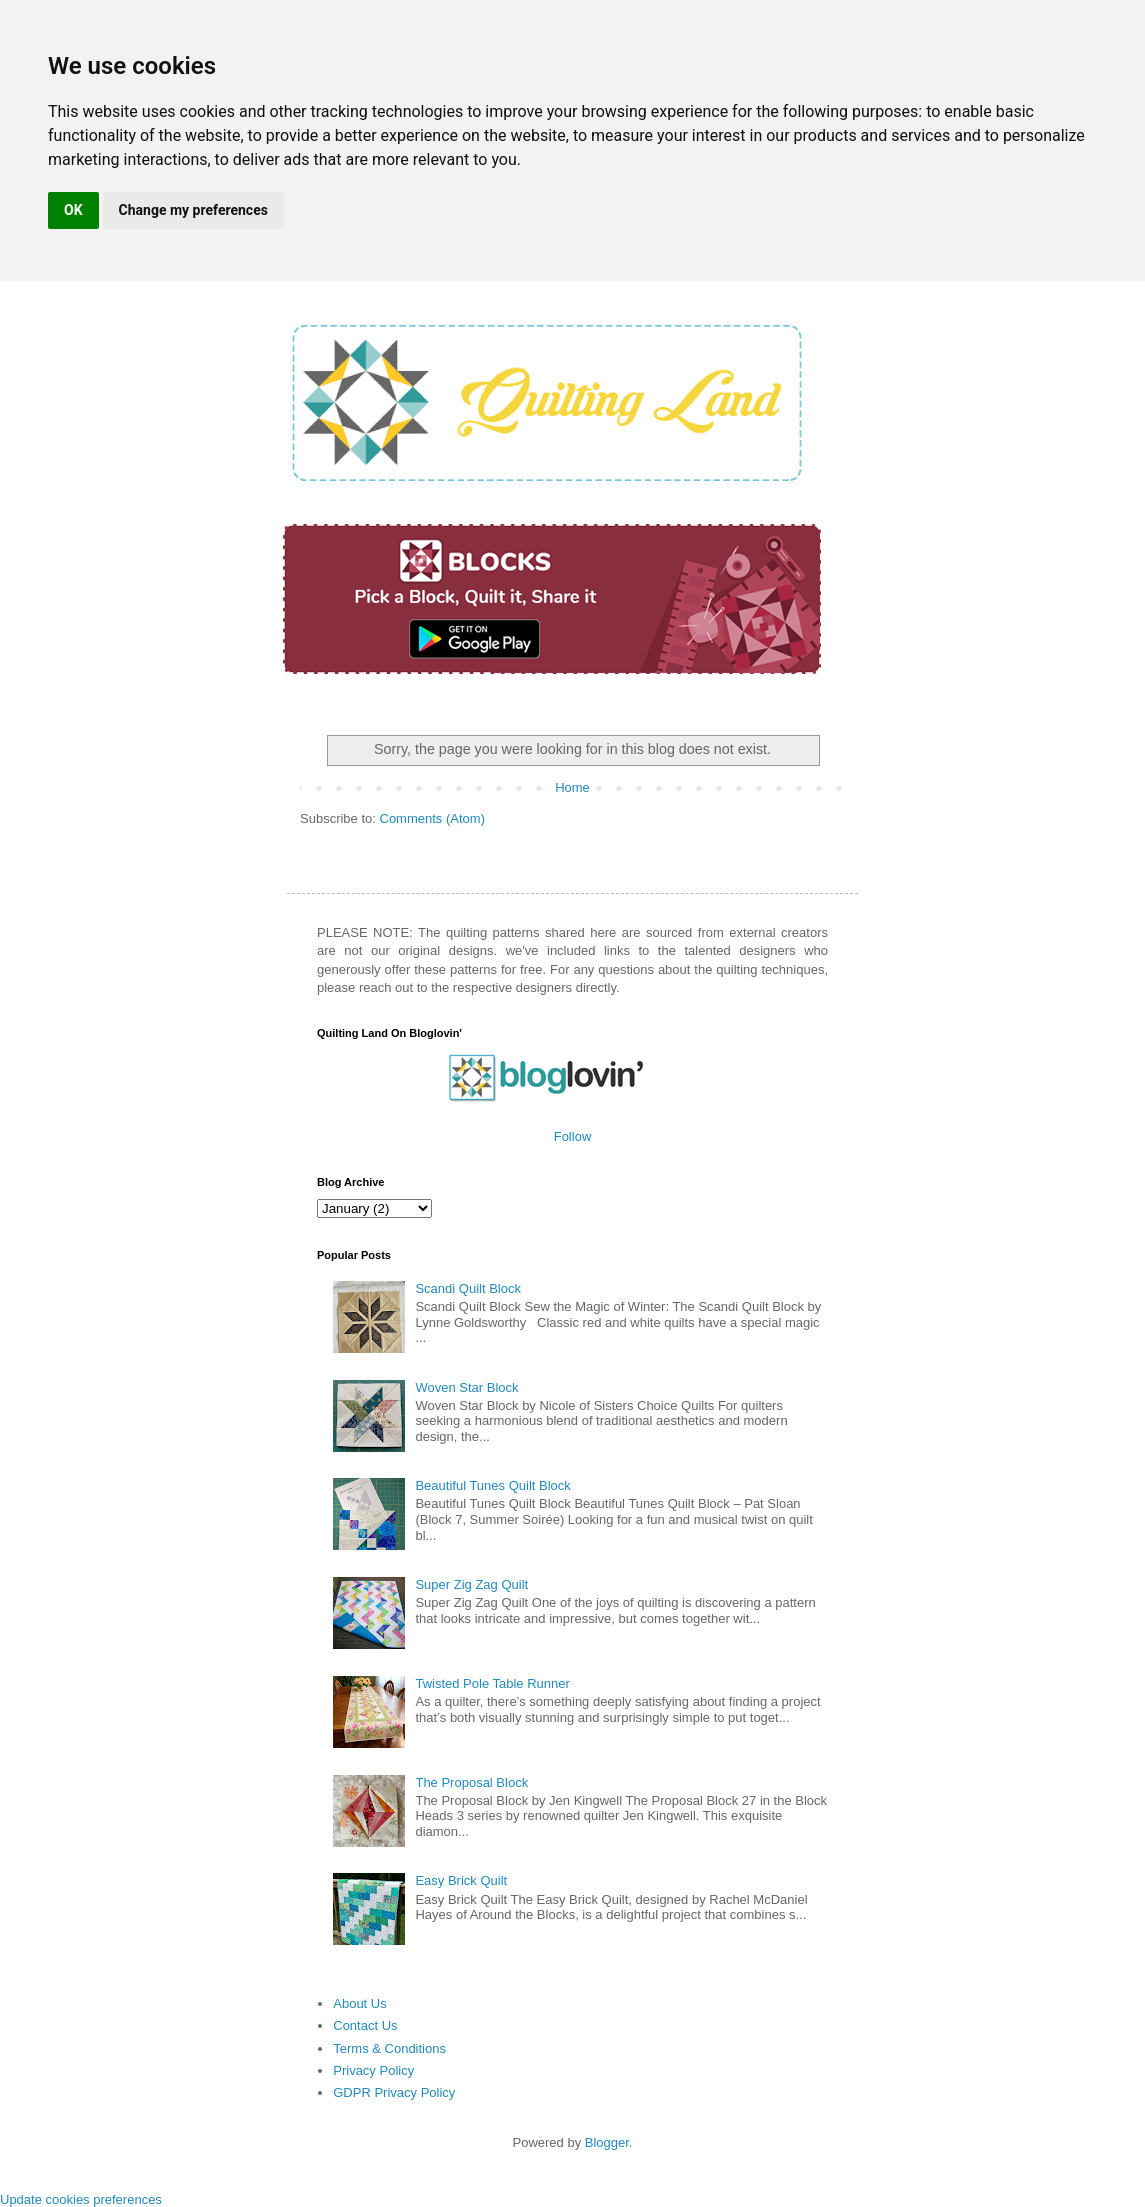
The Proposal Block (471, 1782)
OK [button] (73, 210)
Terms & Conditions (389, 2048)
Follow (573, 1136)
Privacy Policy (373, 2070)
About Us (359, 2003)
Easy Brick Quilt (461, 1880)
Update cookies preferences (81, 2199)
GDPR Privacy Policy (394, 2092)
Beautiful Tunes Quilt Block (492, 1485)
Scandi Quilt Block (468, 1288)
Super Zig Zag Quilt (471, 1584)
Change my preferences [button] (193, 210)
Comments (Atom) (432, 818)
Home (572, 787)
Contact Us (365, 2025)
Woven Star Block (466, 1387)
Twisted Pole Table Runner (492, 1683)
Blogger (607, 2142)
